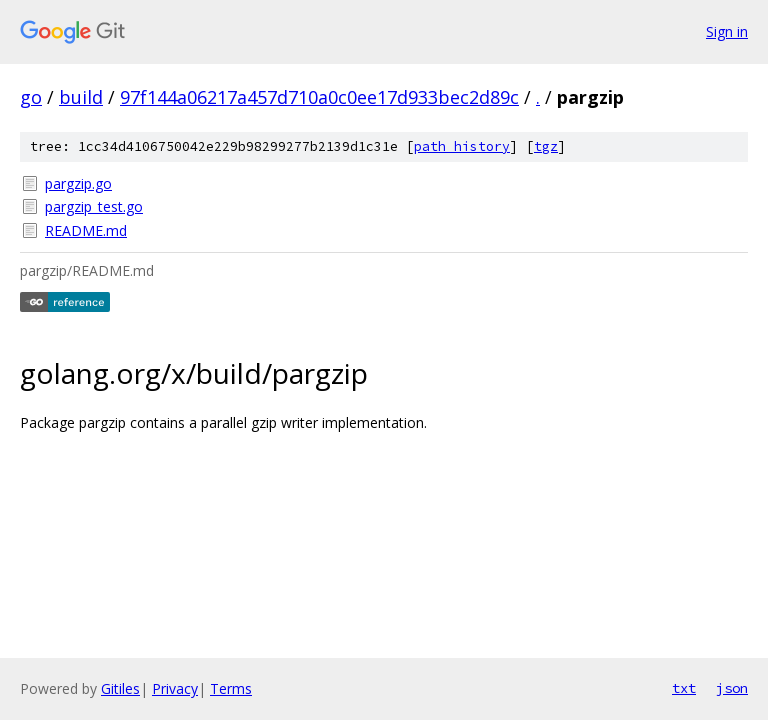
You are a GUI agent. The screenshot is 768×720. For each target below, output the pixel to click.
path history (462, 146)
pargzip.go (78, 183)
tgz (546, 146)
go (31, 97)
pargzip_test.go (94, 206)
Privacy (175, 688)
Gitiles (120, 688)
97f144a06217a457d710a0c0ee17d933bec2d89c (319, 97)
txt (684, 688)
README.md (86, 230)
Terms (231, 688)
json (732, 688)
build (81, 97)
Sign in (727, 31)
